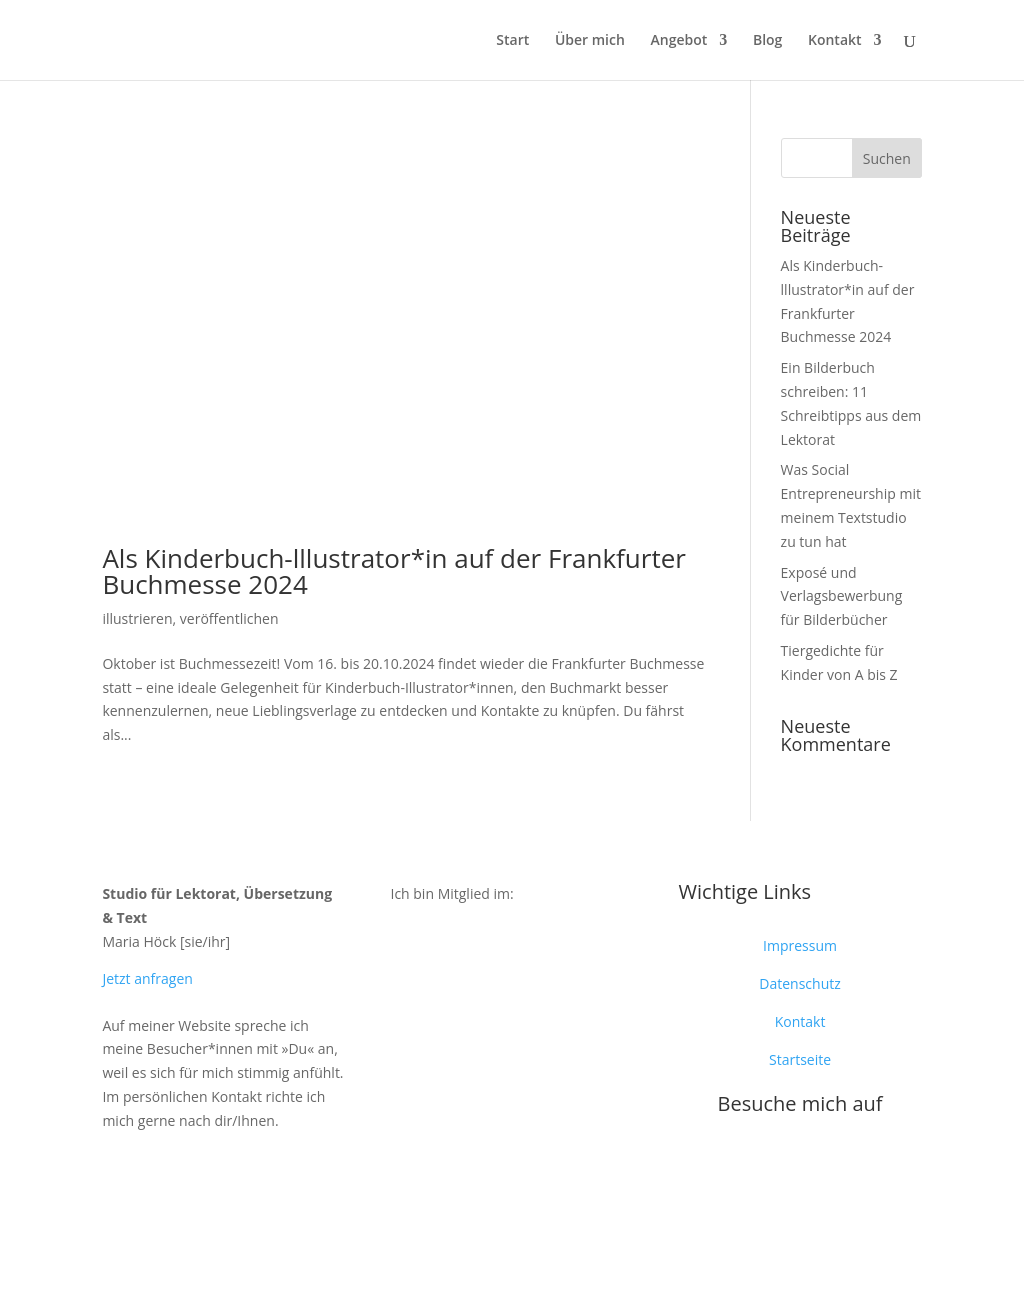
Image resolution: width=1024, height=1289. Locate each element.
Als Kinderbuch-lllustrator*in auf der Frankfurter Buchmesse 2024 (394, 571)
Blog (767, 41)
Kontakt (835, 41)
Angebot (679, 41)
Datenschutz (799, 983)
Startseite (800, 1059)
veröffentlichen (229, 618)
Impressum (800, 945)
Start (512, 41)
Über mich (590, 41)
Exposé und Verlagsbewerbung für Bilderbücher (842, 596)
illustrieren (137, 618)
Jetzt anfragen (147, 978)
